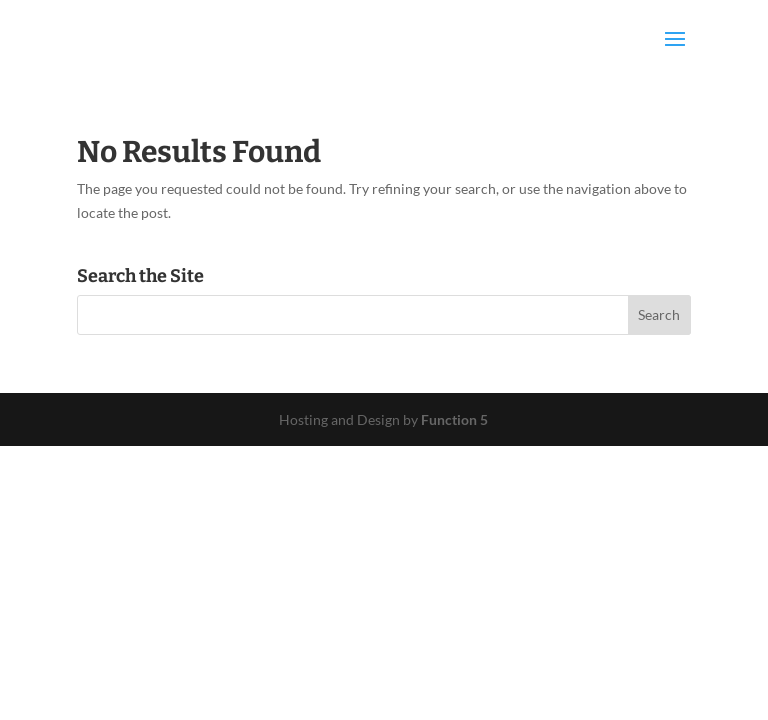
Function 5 (454, 419)
